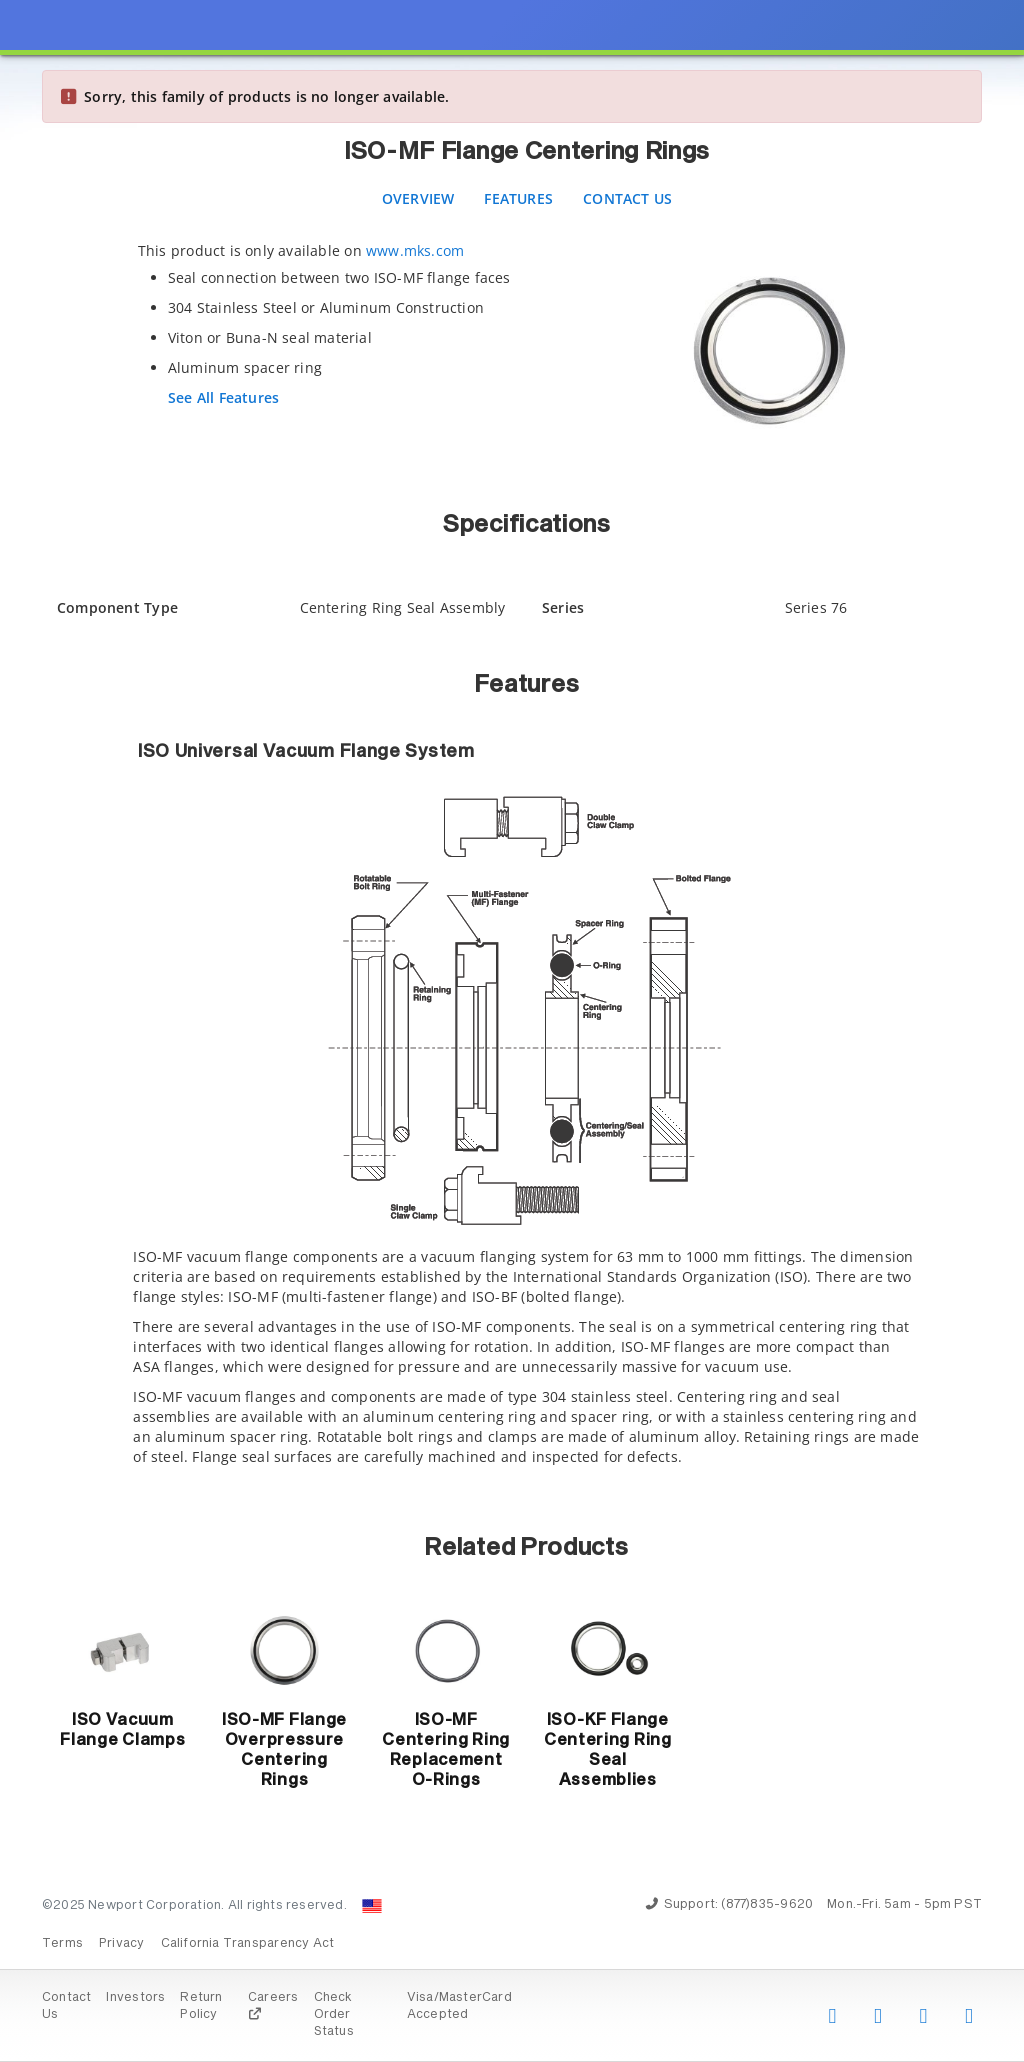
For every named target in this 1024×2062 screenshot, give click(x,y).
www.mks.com (415, 250)
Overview (418, 198)
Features (518, 198)
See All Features (223, 397)
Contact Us (627, 198)
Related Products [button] (526, 1548)
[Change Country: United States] (372, 1906)
